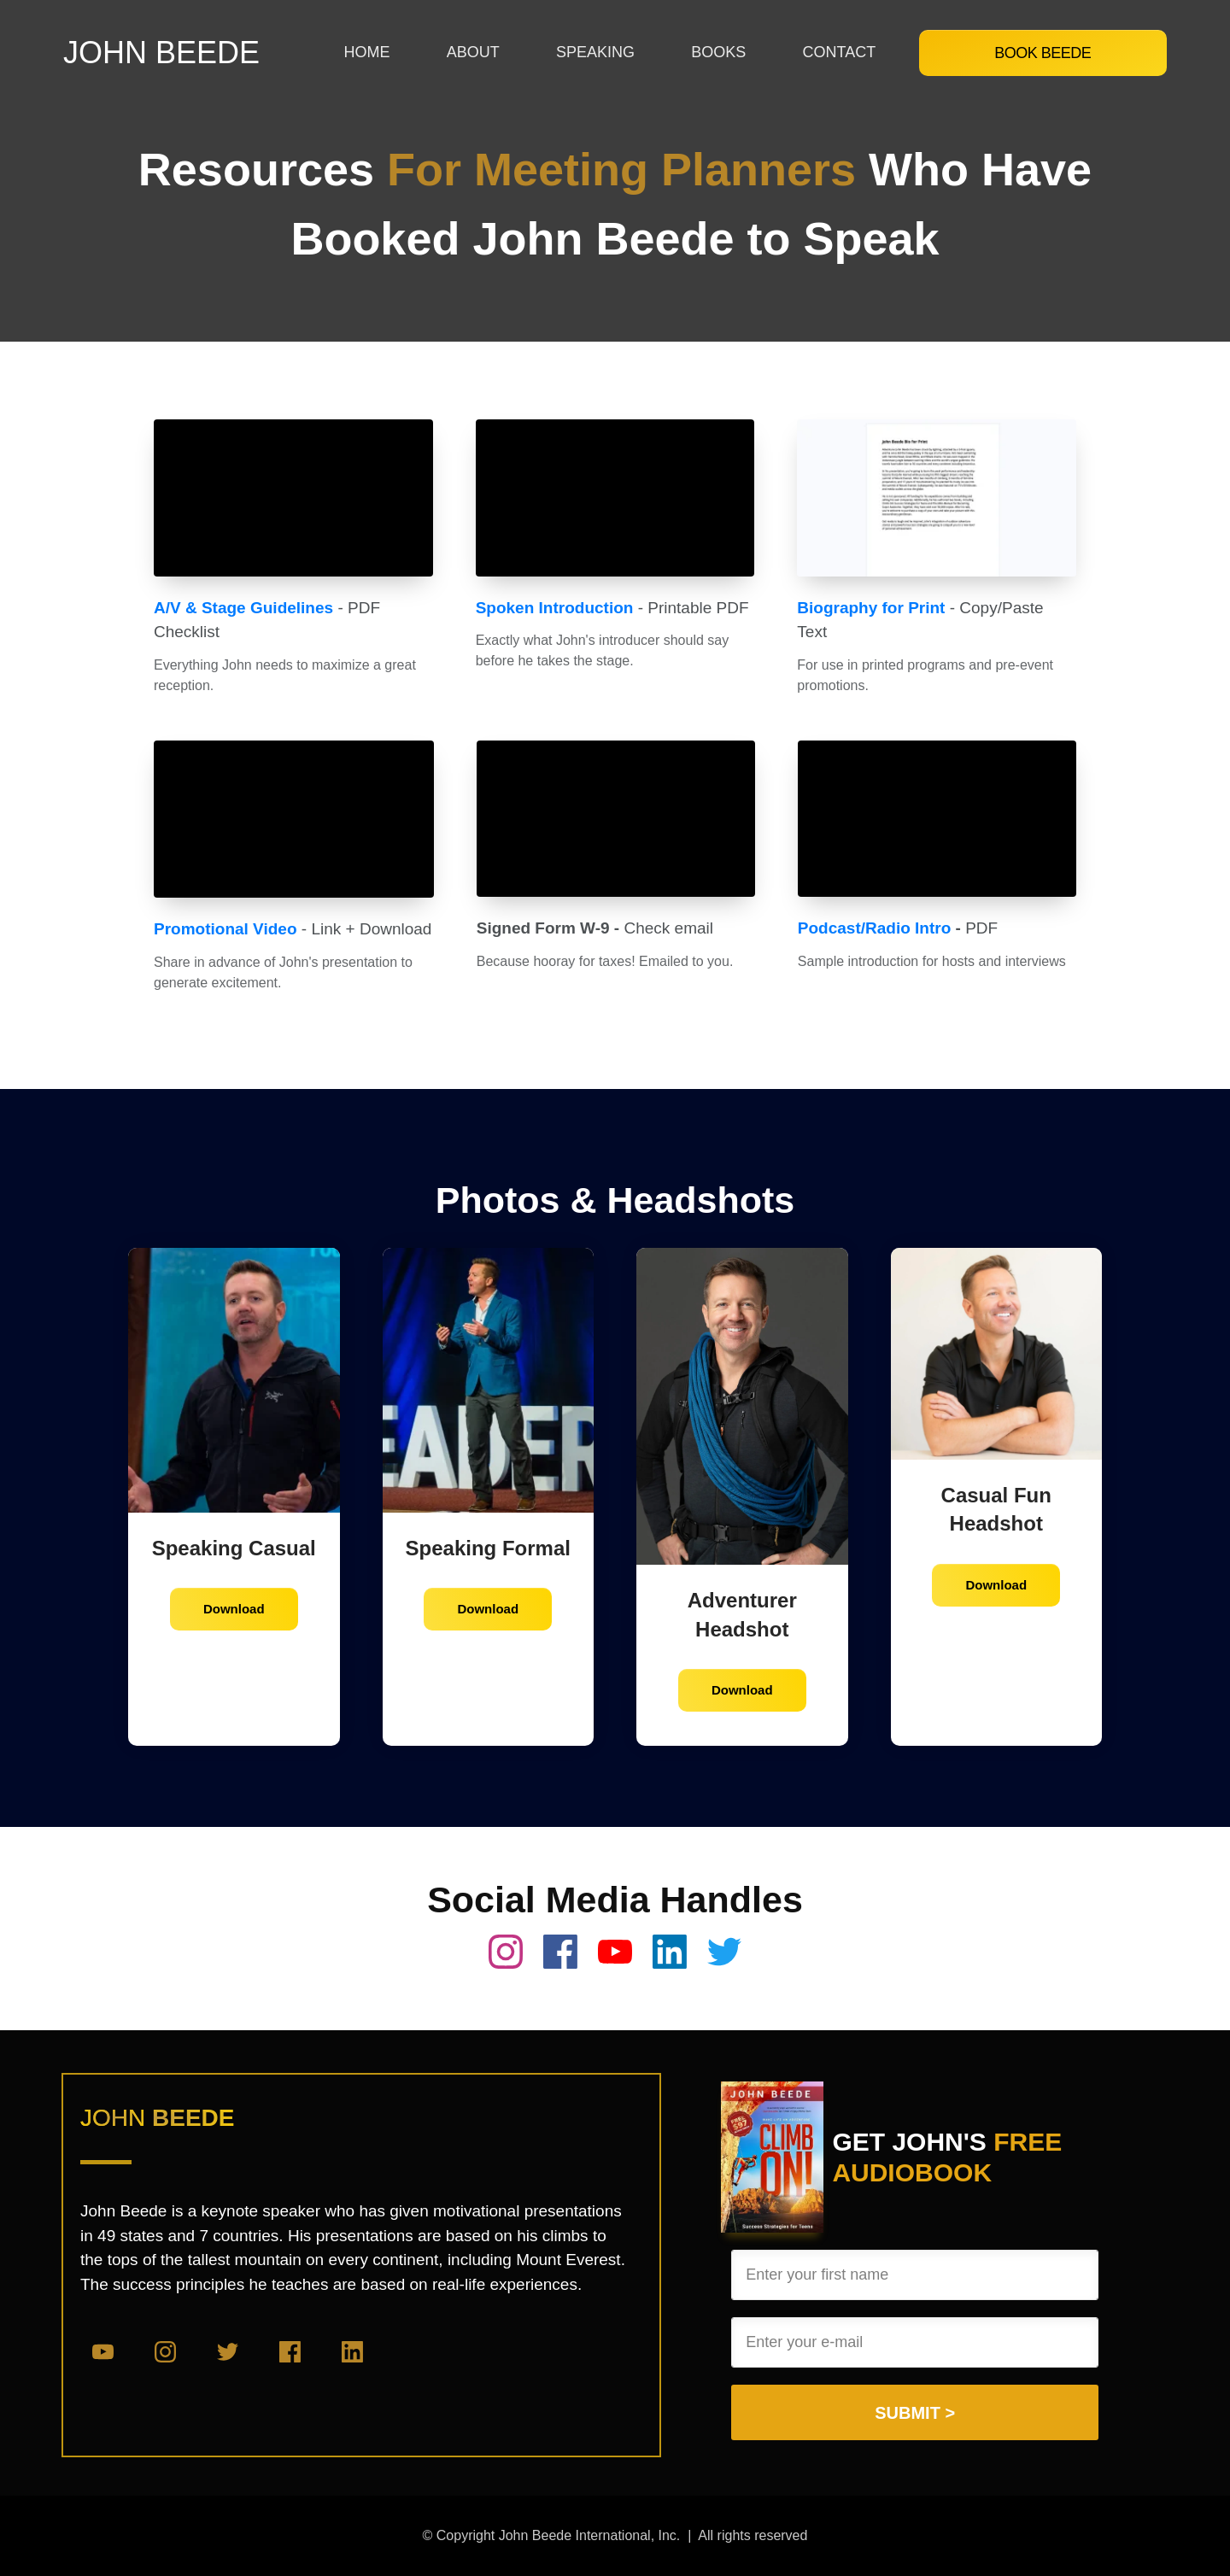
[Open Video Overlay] (293, 498)
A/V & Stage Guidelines (243, 608)
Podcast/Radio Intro (874, 928)
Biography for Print (871, 608)
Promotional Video (225, 929)
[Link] (366, 52)
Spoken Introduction (555, 608)
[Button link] (1043, 53)
